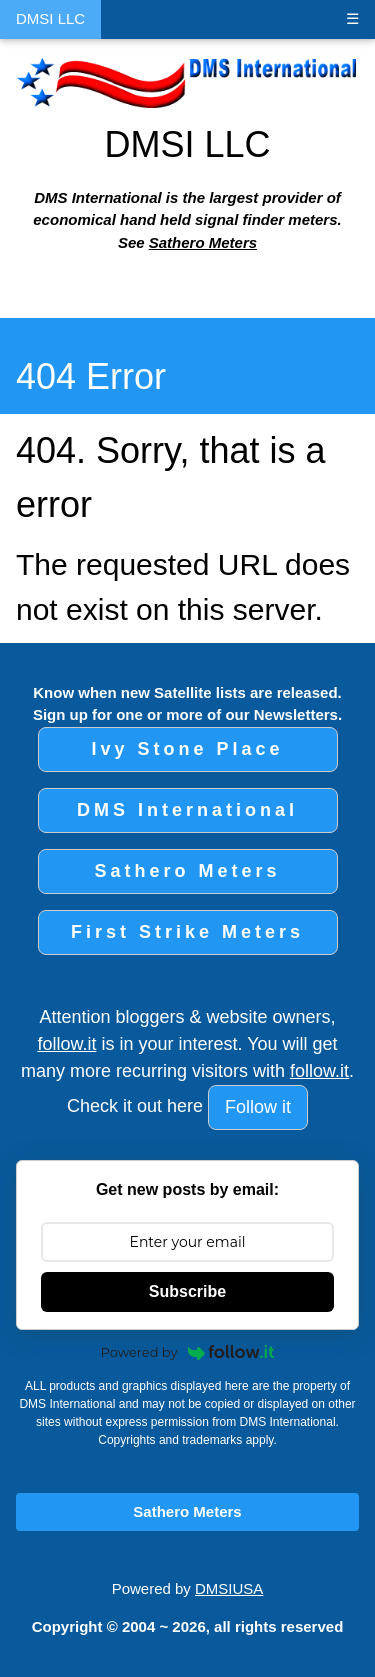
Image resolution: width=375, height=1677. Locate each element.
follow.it (66, 1044)
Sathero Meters (203, 242)
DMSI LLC (50, 18)
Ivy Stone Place (187, 749)
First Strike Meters (187, 932)
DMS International (187, 810)
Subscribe (187, 1291)
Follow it (258, 1107)
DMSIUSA (229, 1588)
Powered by (188, 1352)
